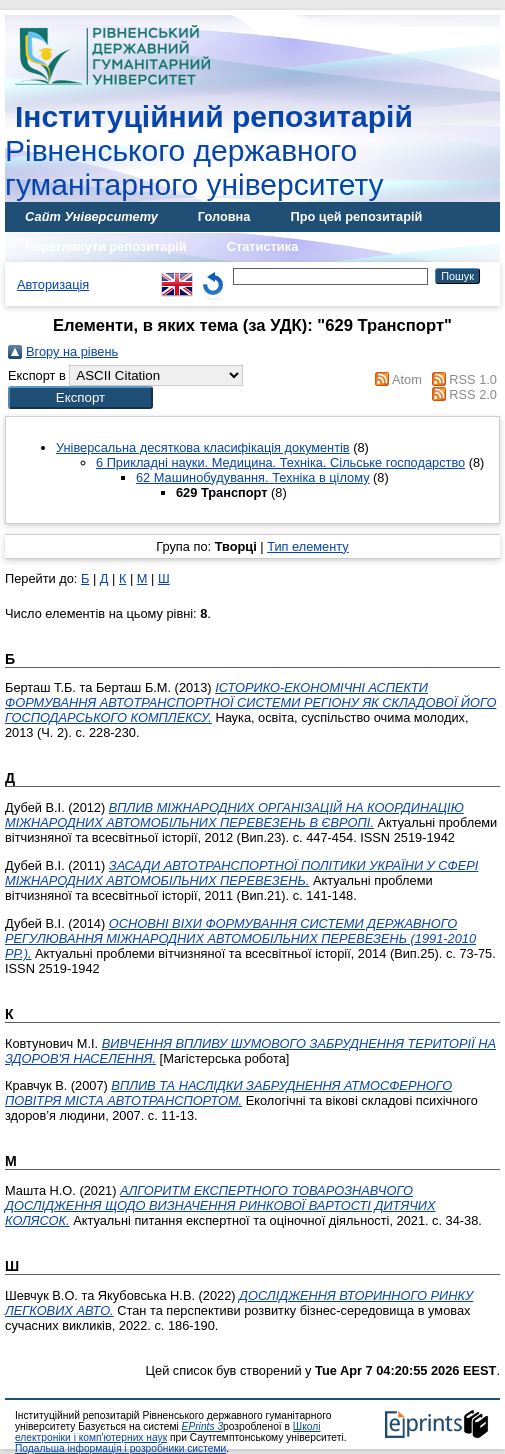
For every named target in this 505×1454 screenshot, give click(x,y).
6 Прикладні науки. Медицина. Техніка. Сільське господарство (280, 462)
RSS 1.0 (473, 379)
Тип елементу (308, 546)
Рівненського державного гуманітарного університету (209, 150)
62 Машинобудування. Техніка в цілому (253, 477)
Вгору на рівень (72, 351)
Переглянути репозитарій (106, 246)
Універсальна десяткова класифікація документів (203, 447)
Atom (407, 379)
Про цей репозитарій (356, 216)
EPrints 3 (203, 1426)
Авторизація (53, 284)
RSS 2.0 (473, 394)
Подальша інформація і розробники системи (120, 1448)
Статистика (263, 246)
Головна (224, 216)
